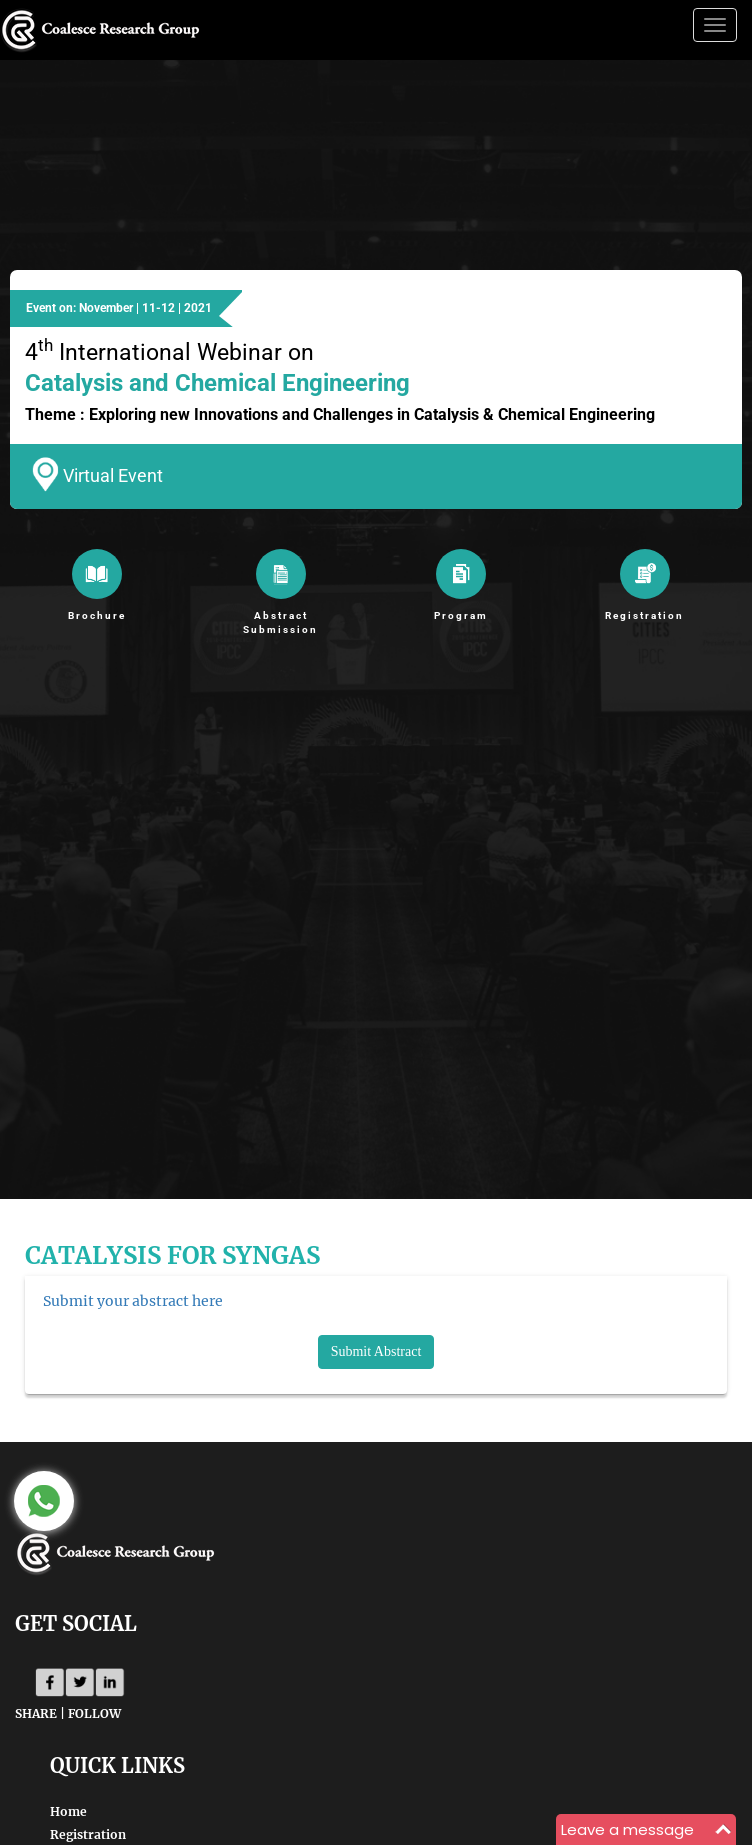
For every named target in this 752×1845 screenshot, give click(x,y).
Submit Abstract (376, 1351)
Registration (88, 1834)
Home (68, 1811)
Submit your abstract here (133, 1301)
